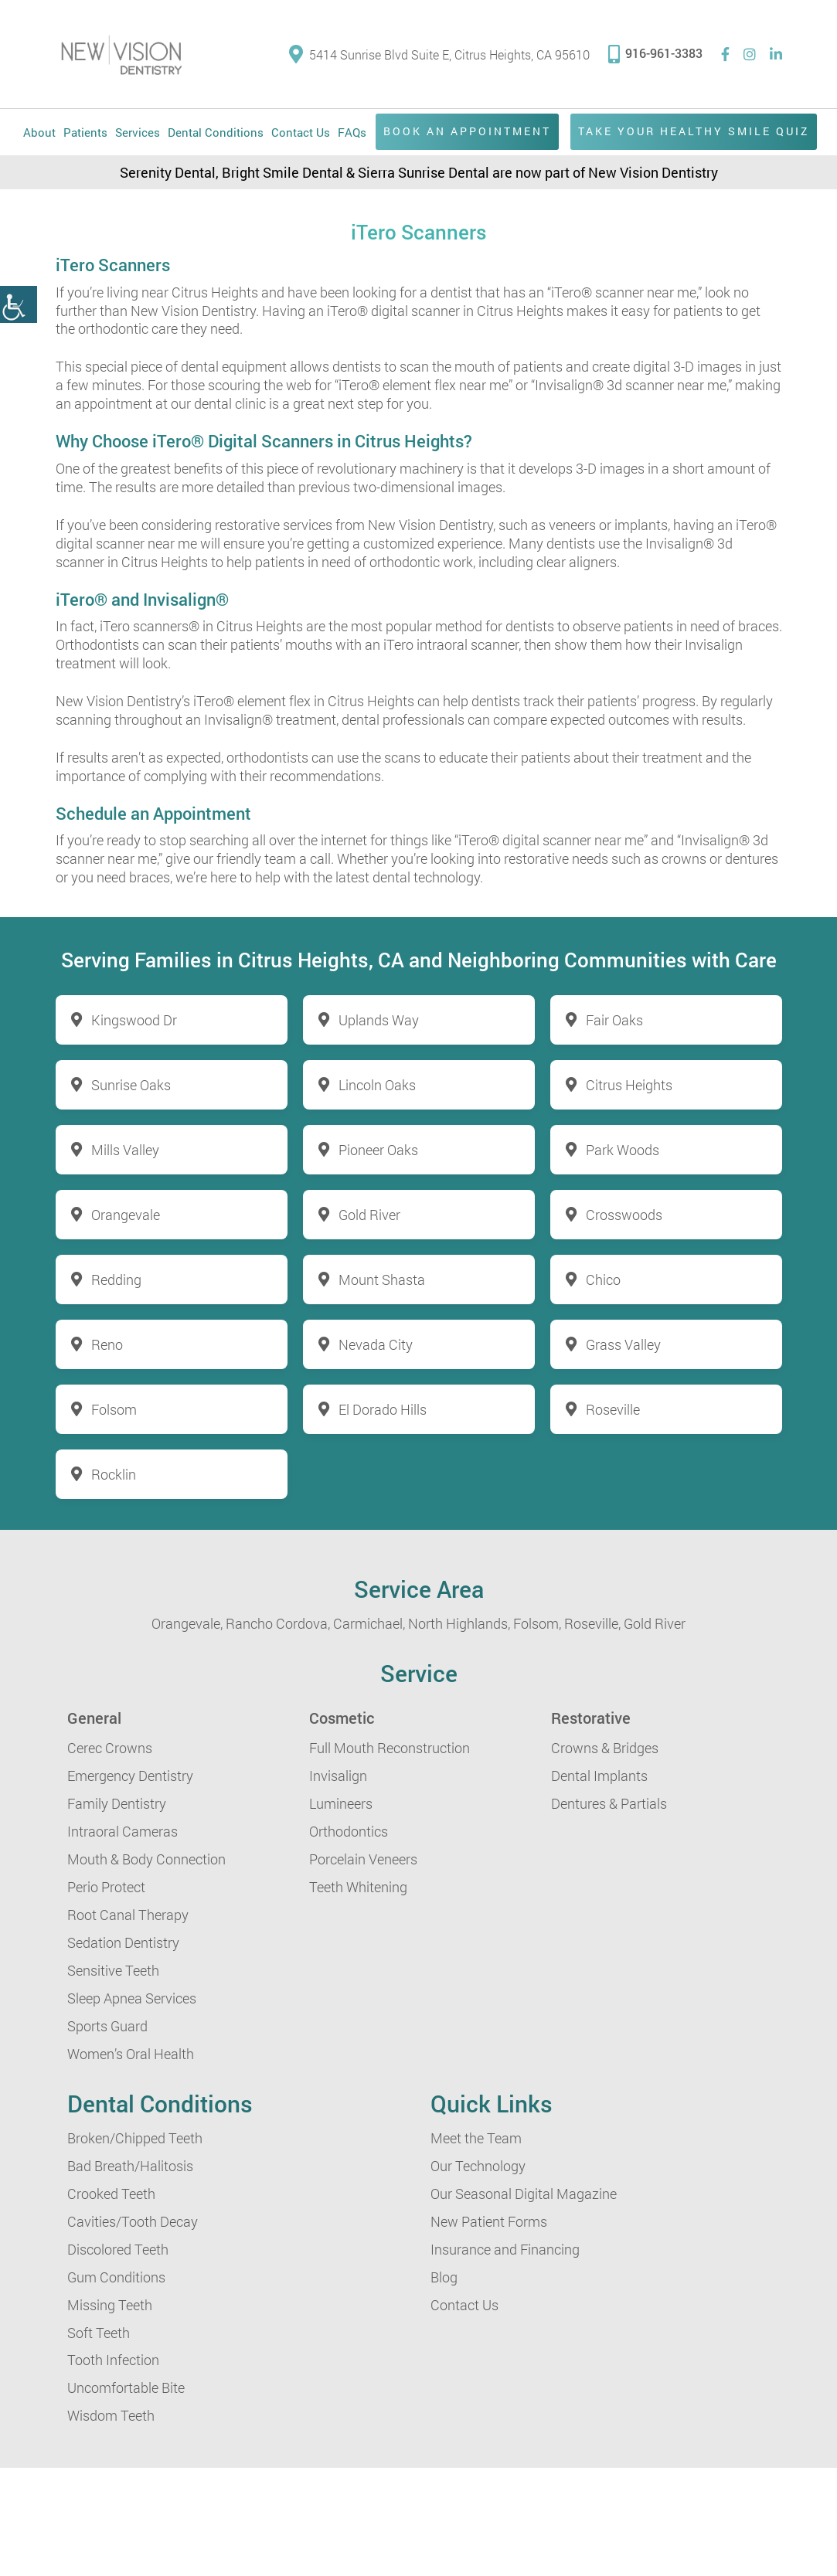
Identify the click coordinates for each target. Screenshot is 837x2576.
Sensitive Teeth (113, 1970)
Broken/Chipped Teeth (134, 2138)
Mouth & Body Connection (146, 1859)
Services (137, 132)
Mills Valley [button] (125, 1149)
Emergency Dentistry (130, 1775)
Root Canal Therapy (128, 1914)
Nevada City (376, 1344)
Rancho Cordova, (278, 1623)
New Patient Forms (488, 2221)
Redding (116, 1279)
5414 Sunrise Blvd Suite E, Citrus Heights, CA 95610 (439, 54)
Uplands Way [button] (379, 1020)
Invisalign (338, 1775)
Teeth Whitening (358, 1887)
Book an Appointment (467, 131)
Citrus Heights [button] (629, 1085)
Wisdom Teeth (111, 2415)
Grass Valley (623, 1344)
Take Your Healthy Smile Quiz (693, 131)
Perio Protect (106, 1887)
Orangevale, (187, 1623)
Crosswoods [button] (624, 1214)
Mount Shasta (382, 1279)
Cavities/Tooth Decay (132, 2221)
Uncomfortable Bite (126, 2387)
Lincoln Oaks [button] (377, 1085)
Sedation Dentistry (123, 1942)
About (39, 132)
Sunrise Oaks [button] (131, 1085)
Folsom (114, 1409)
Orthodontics (348, 1831)
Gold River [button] (369, 1214)
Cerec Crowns (109, 1747)
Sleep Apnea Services (131, 1998)
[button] (18, 304)
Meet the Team (476, 2138)
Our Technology (478, 2165)
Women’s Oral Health (130, 2053)
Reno (107, 1344)
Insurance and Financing (505, 2249)
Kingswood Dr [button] (134, 1020)
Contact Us (300, 132)
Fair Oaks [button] (614, 1020)
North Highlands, (459, 1623)
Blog (444, 2277)
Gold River (655, 1623)
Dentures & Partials (609, 1803)
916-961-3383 (655, 53)
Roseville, (592, 1623)
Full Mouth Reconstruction (389, 1747)
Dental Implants (599, 1775)
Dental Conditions (216, 132)
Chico (603, 1279)
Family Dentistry (116, 1803)
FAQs (352, 132)
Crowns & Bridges (604, 1747)
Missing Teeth (109, 2305)
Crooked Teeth (111, 2193)
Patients (85, 132)
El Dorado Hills (383, 1409)
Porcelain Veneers (363, 1859)
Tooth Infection (113, 2359)
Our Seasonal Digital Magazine (523, 2193)
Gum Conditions (116, 2277)
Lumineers (341, 1803)
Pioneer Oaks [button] (378, 1149)
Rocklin (113, 1474)
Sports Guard (107, 2026)
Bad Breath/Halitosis (130, 2165)
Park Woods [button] (622, 1149)
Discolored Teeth (117, 2249)
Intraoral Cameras (122, 1831)
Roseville (613, 1409)
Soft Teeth (98, 2332)
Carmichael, (369, 1623)
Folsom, (537, 1623)
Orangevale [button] (125, 1214)
